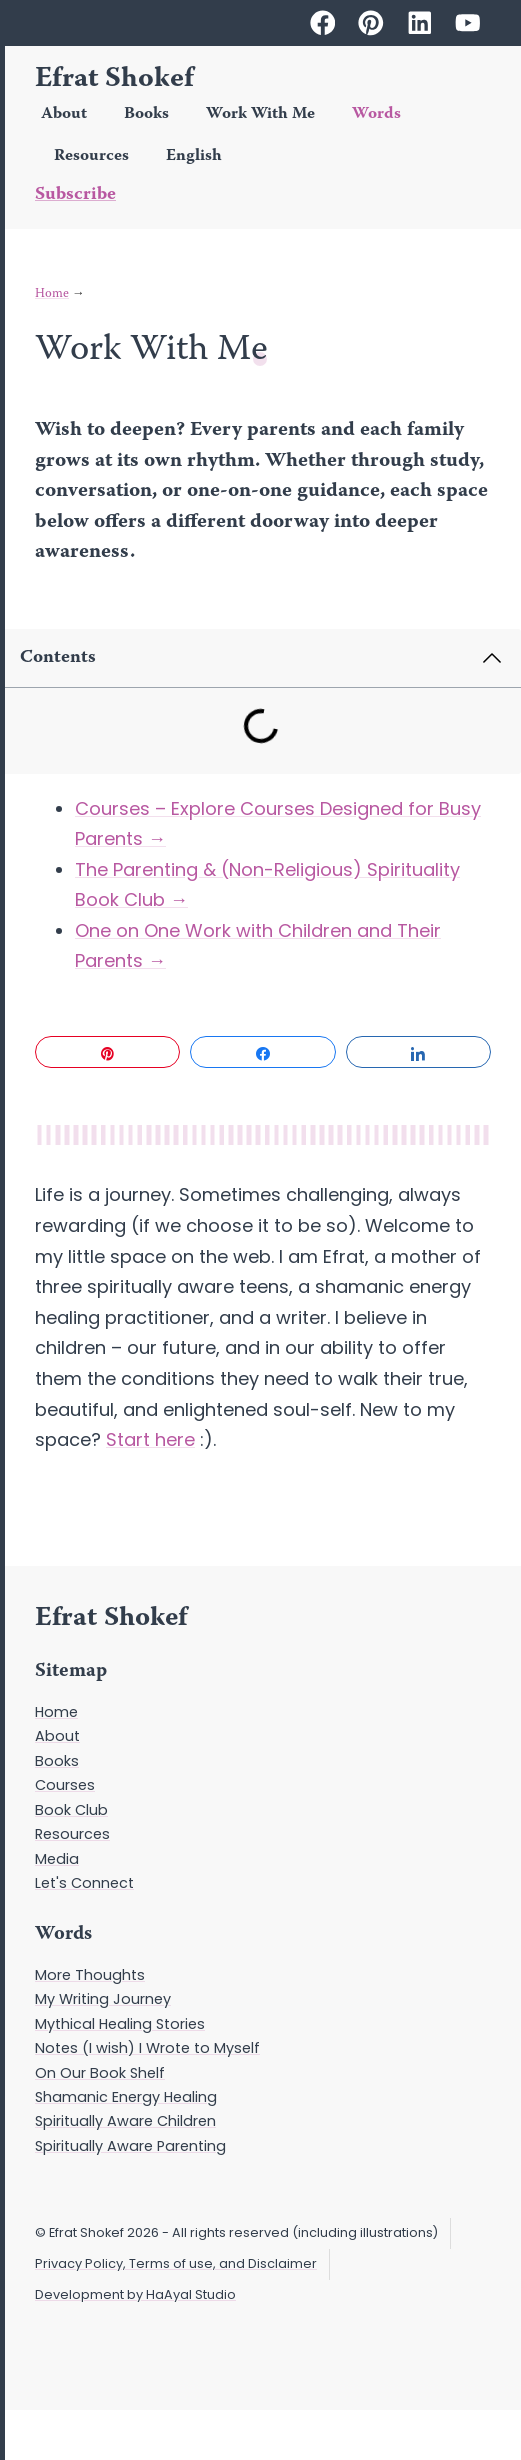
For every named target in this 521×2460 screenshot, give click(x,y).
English (194, 156)
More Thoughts (90, 1975)
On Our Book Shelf (100, 2073)
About (64, 114)
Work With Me (260, 114)
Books (146, 114)
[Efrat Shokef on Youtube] (468, 23)
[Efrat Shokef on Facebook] (323, 23)
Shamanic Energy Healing (126, 2097)
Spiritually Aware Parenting (130, 2146)
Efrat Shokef (114, 80)
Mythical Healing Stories (120, 2024)
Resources (91, 156)
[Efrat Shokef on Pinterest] (371, 23)
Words (376, 114)
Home (52, 294)
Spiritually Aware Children (125, 2121)
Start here (150, 1439)
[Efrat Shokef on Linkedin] (420, 23)
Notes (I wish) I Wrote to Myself (147, 2048)
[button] (465, 658)
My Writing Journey (103, 1999)
